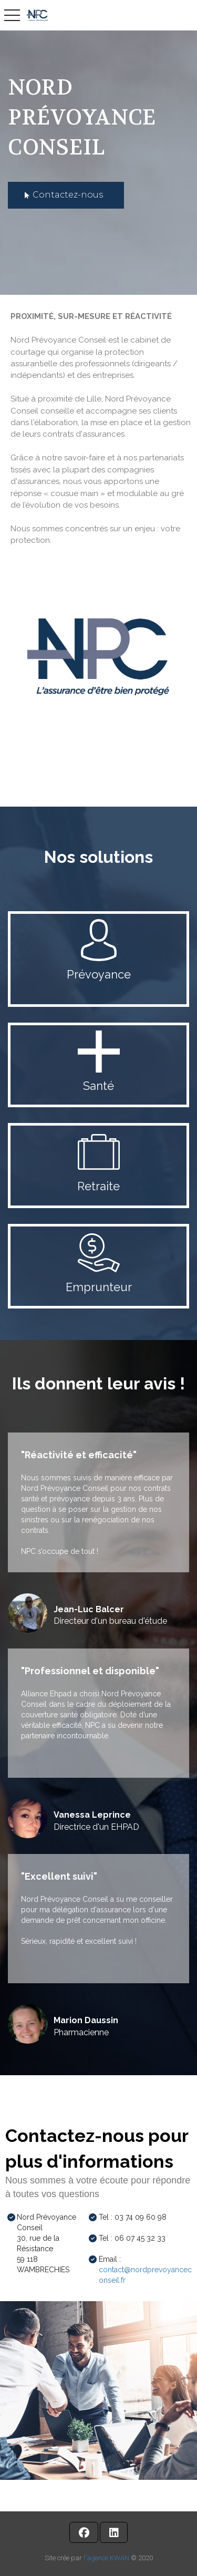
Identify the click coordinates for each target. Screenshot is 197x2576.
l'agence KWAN (106, 2558)
